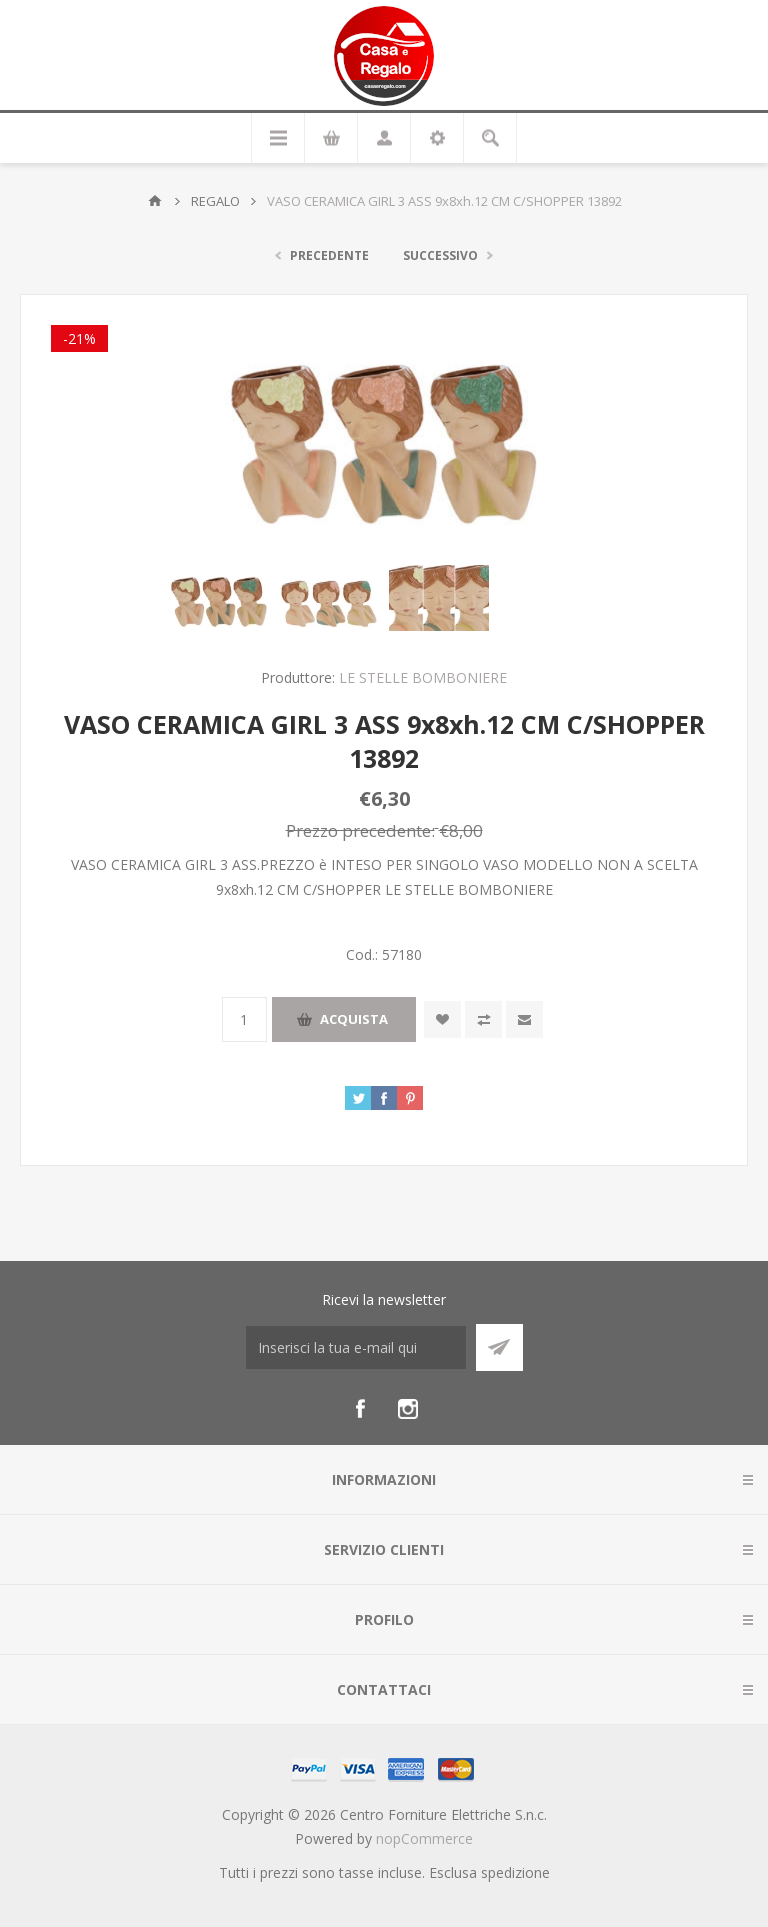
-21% (79, 338)
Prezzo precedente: (360, 830)
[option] (219, 598)
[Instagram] (408, 1409)
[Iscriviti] (356, 1347)
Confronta (483, 1019)
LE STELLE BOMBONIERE (423, 677)
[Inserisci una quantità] (244, 1019)
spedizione (515, 1872)
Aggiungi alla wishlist (442, 1019)
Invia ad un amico (524, 1019)
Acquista (354, 1019)
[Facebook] (360, 1409)
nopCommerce (424, 1838)
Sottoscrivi (499, 1347)
